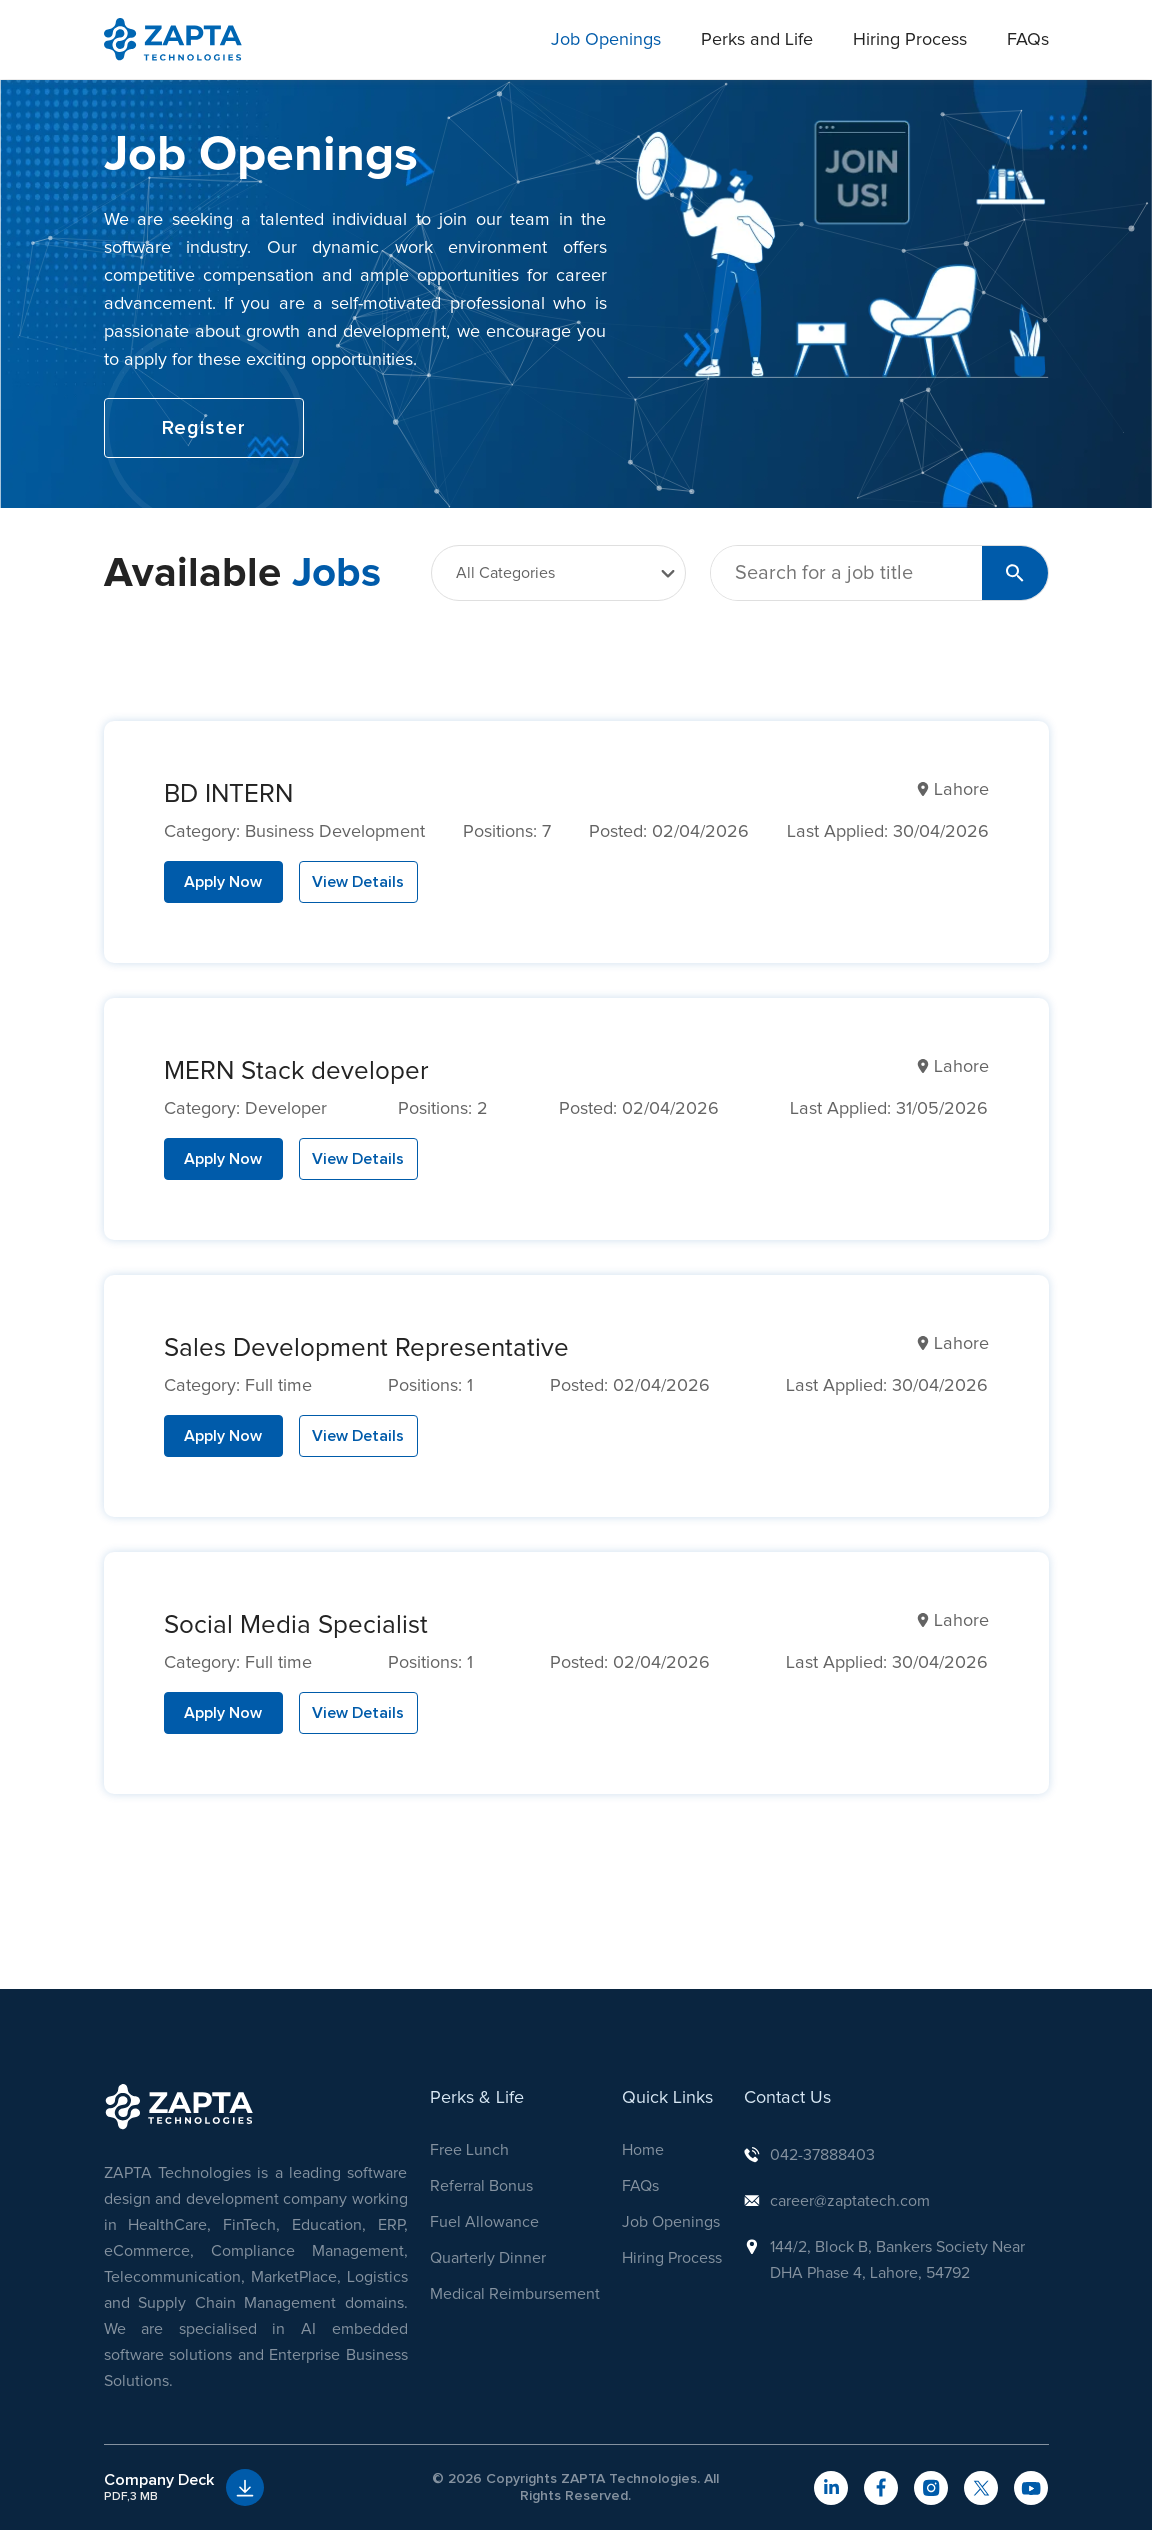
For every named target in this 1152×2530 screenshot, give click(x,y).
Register (204, 428)
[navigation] (173, 39)
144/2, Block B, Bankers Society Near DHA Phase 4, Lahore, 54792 (897, 2260)
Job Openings (606, 40)
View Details (358, 882)
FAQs (1028, 40)
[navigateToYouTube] (1031, 2488)
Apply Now (223, 882)
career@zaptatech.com (850, 2201)
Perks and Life (757, 40)
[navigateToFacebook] (881, 2488)
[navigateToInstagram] (931, 2488)
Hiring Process (910, 40)
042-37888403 (822, 2155)
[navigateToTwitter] (981, 2488)
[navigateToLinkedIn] (831, 2488)
